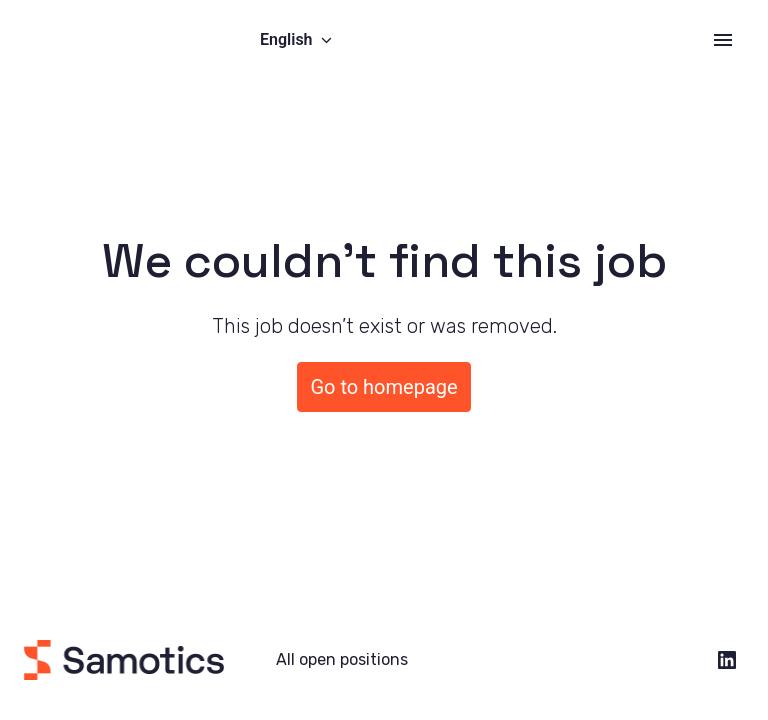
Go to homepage (383, 387)
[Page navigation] (723, 40)
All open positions (342, 659)
